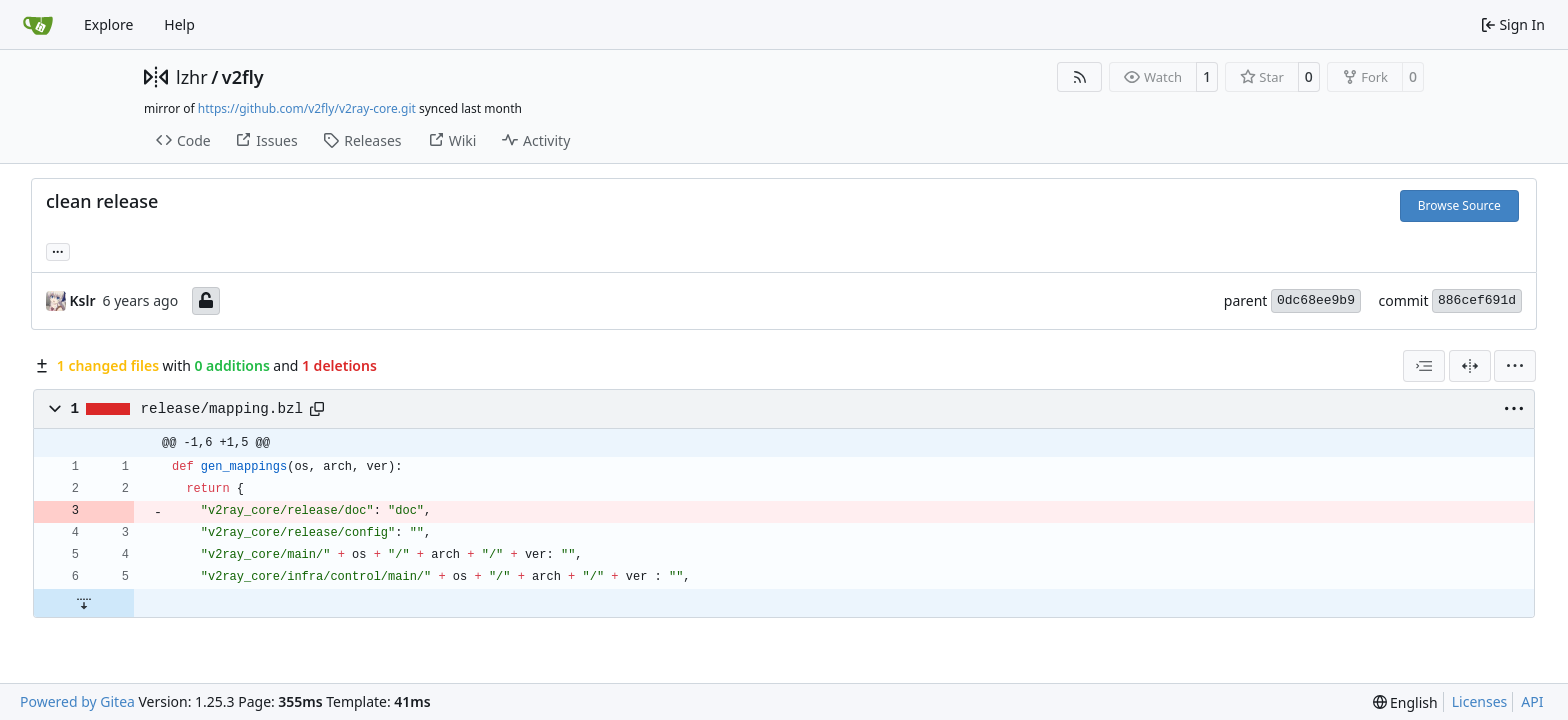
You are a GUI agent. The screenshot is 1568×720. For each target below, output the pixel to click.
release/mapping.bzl (222, 409)
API (1532, 701)
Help (179, 24)
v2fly (243, 77)
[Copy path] (317, 409)
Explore (108, 24)
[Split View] (1470, 366)
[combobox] (1424, 366)
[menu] (1515, 366)
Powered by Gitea (77, 701)
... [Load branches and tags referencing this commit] (58, 250)
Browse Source (1459, 205)
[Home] (38, 25)
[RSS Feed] (1080, 77)
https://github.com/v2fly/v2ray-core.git (307, 108)
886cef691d (1477, 300)
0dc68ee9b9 (1316, 300)
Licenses (1480, 701)
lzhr (192, 77)
